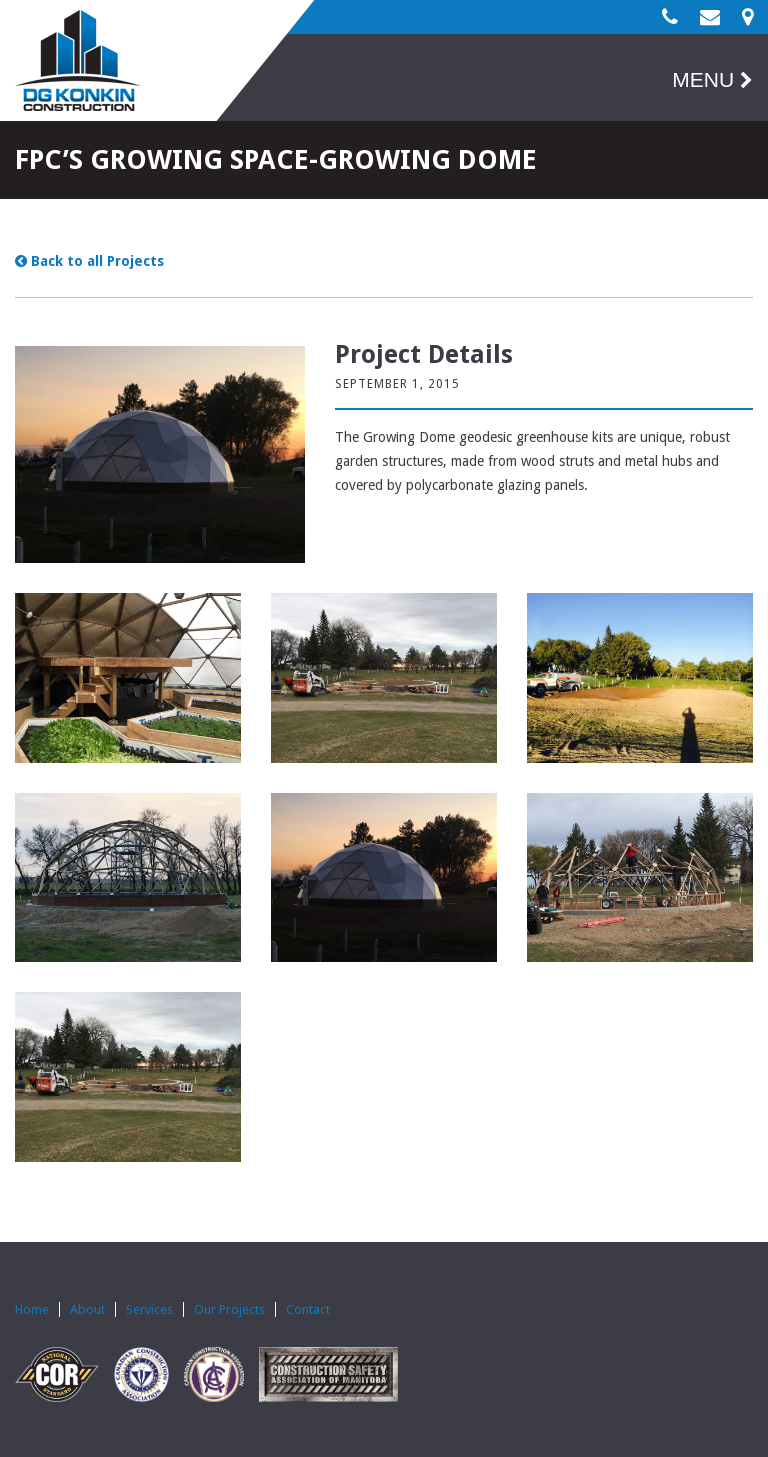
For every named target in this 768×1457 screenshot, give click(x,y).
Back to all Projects (89, 261)
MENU (712, 79)
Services (149, 1309)
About (87, 1309)
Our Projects (229, 1309)
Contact (308, 1309)
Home (32, 1309)
